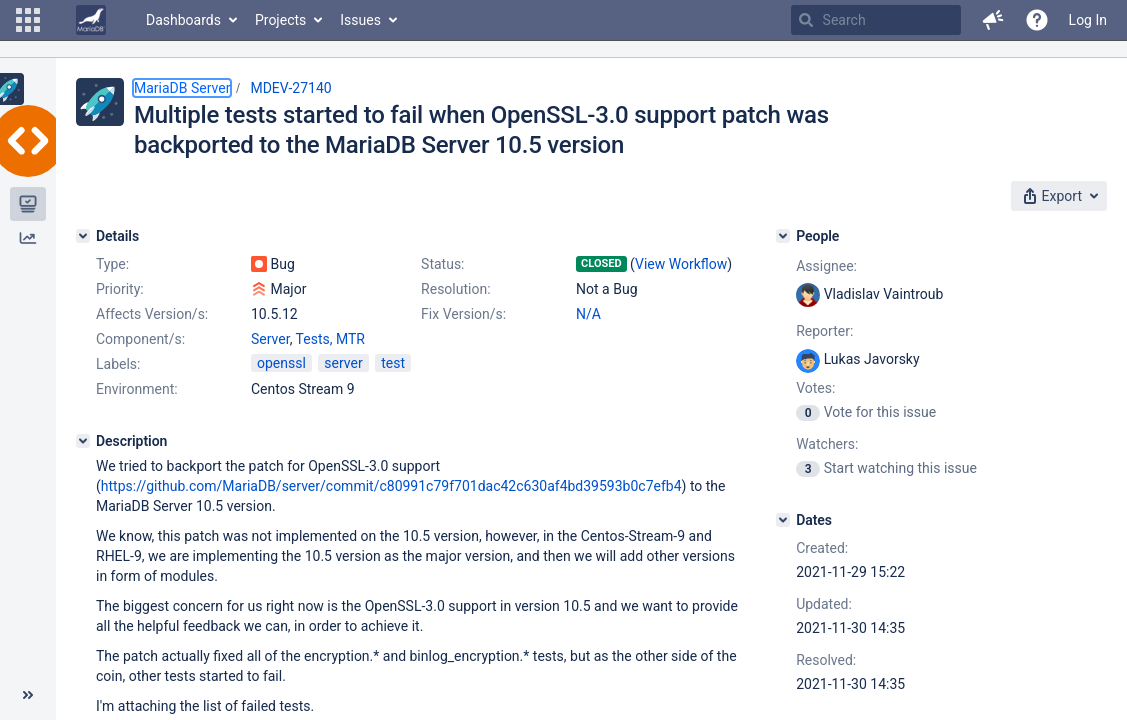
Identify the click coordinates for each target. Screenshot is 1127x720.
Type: (112, 264)
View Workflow (681, 264)
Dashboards (183, 20)
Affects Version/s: (152, 314)
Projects (280, 20)
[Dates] (783, 520)
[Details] (83, 236)
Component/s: (140, 339)
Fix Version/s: (463, 314)
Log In (1088, 20)
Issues (360, 20)
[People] (783, 236)
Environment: (137, 389)
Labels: (118, 364)
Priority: (120, 289)
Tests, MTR (330, 339)
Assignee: (826, 266)
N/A (588, 314)
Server (270, 339)
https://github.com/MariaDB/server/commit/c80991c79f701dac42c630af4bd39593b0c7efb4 (391, 486)
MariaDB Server (182, 88)
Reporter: (824, 331)
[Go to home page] (91, 20)
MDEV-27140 (290, 88)
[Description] (83, 441)
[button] (28, 20)
